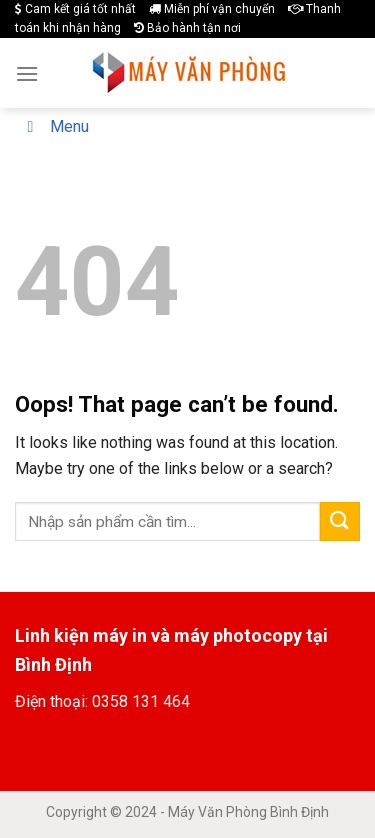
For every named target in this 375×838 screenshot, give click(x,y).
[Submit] (340, 521)
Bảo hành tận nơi (187, 28)
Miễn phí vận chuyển (212, 9)
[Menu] (27, 73)
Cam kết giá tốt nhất (75, 9)
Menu (54, 126)
